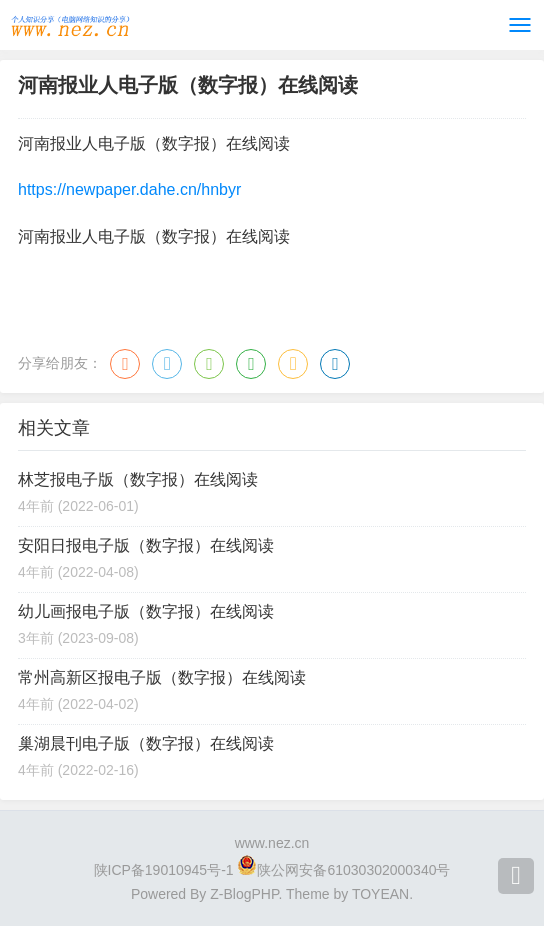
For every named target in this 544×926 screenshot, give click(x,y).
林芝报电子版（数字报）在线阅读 (138, 479)
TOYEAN (380, 894)
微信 (209, 364)
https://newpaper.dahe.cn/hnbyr (129, 189)
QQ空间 (293, 364)
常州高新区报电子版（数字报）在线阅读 (162, 677)
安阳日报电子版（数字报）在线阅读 (146, 545)
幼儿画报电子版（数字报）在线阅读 (146, 611)
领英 (335, 364)
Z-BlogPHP (244, 894)
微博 (125, 364)
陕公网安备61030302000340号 (353, 870)
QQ (167, 364)
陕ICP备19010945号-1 (164, 870)
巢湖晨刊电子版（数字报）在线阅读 (146, 743)
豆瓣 (251, 364)
